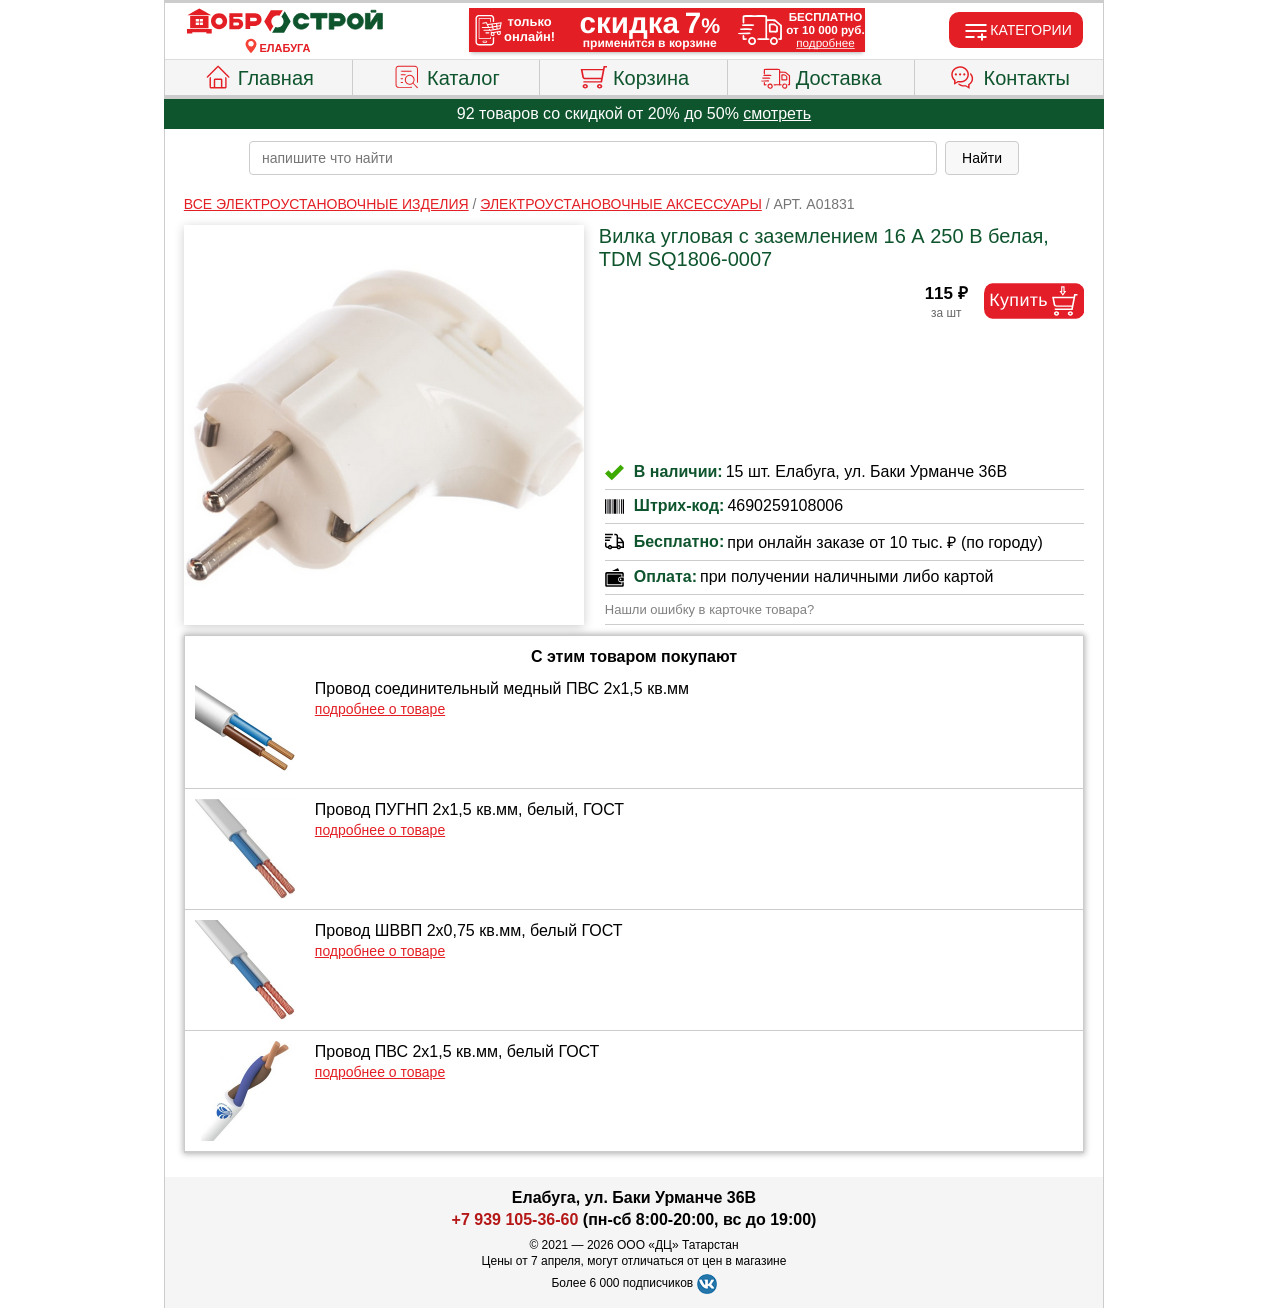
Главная (258, 75)
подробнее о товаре (380, 709)
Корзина (633, 75)
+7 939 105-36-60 (515, 1219)
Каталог (446, 75)
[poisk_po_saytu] (593, 158)
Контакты (1009, 75)
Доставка (821, 75)
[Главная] (285, 22)
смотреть (777, 113)
